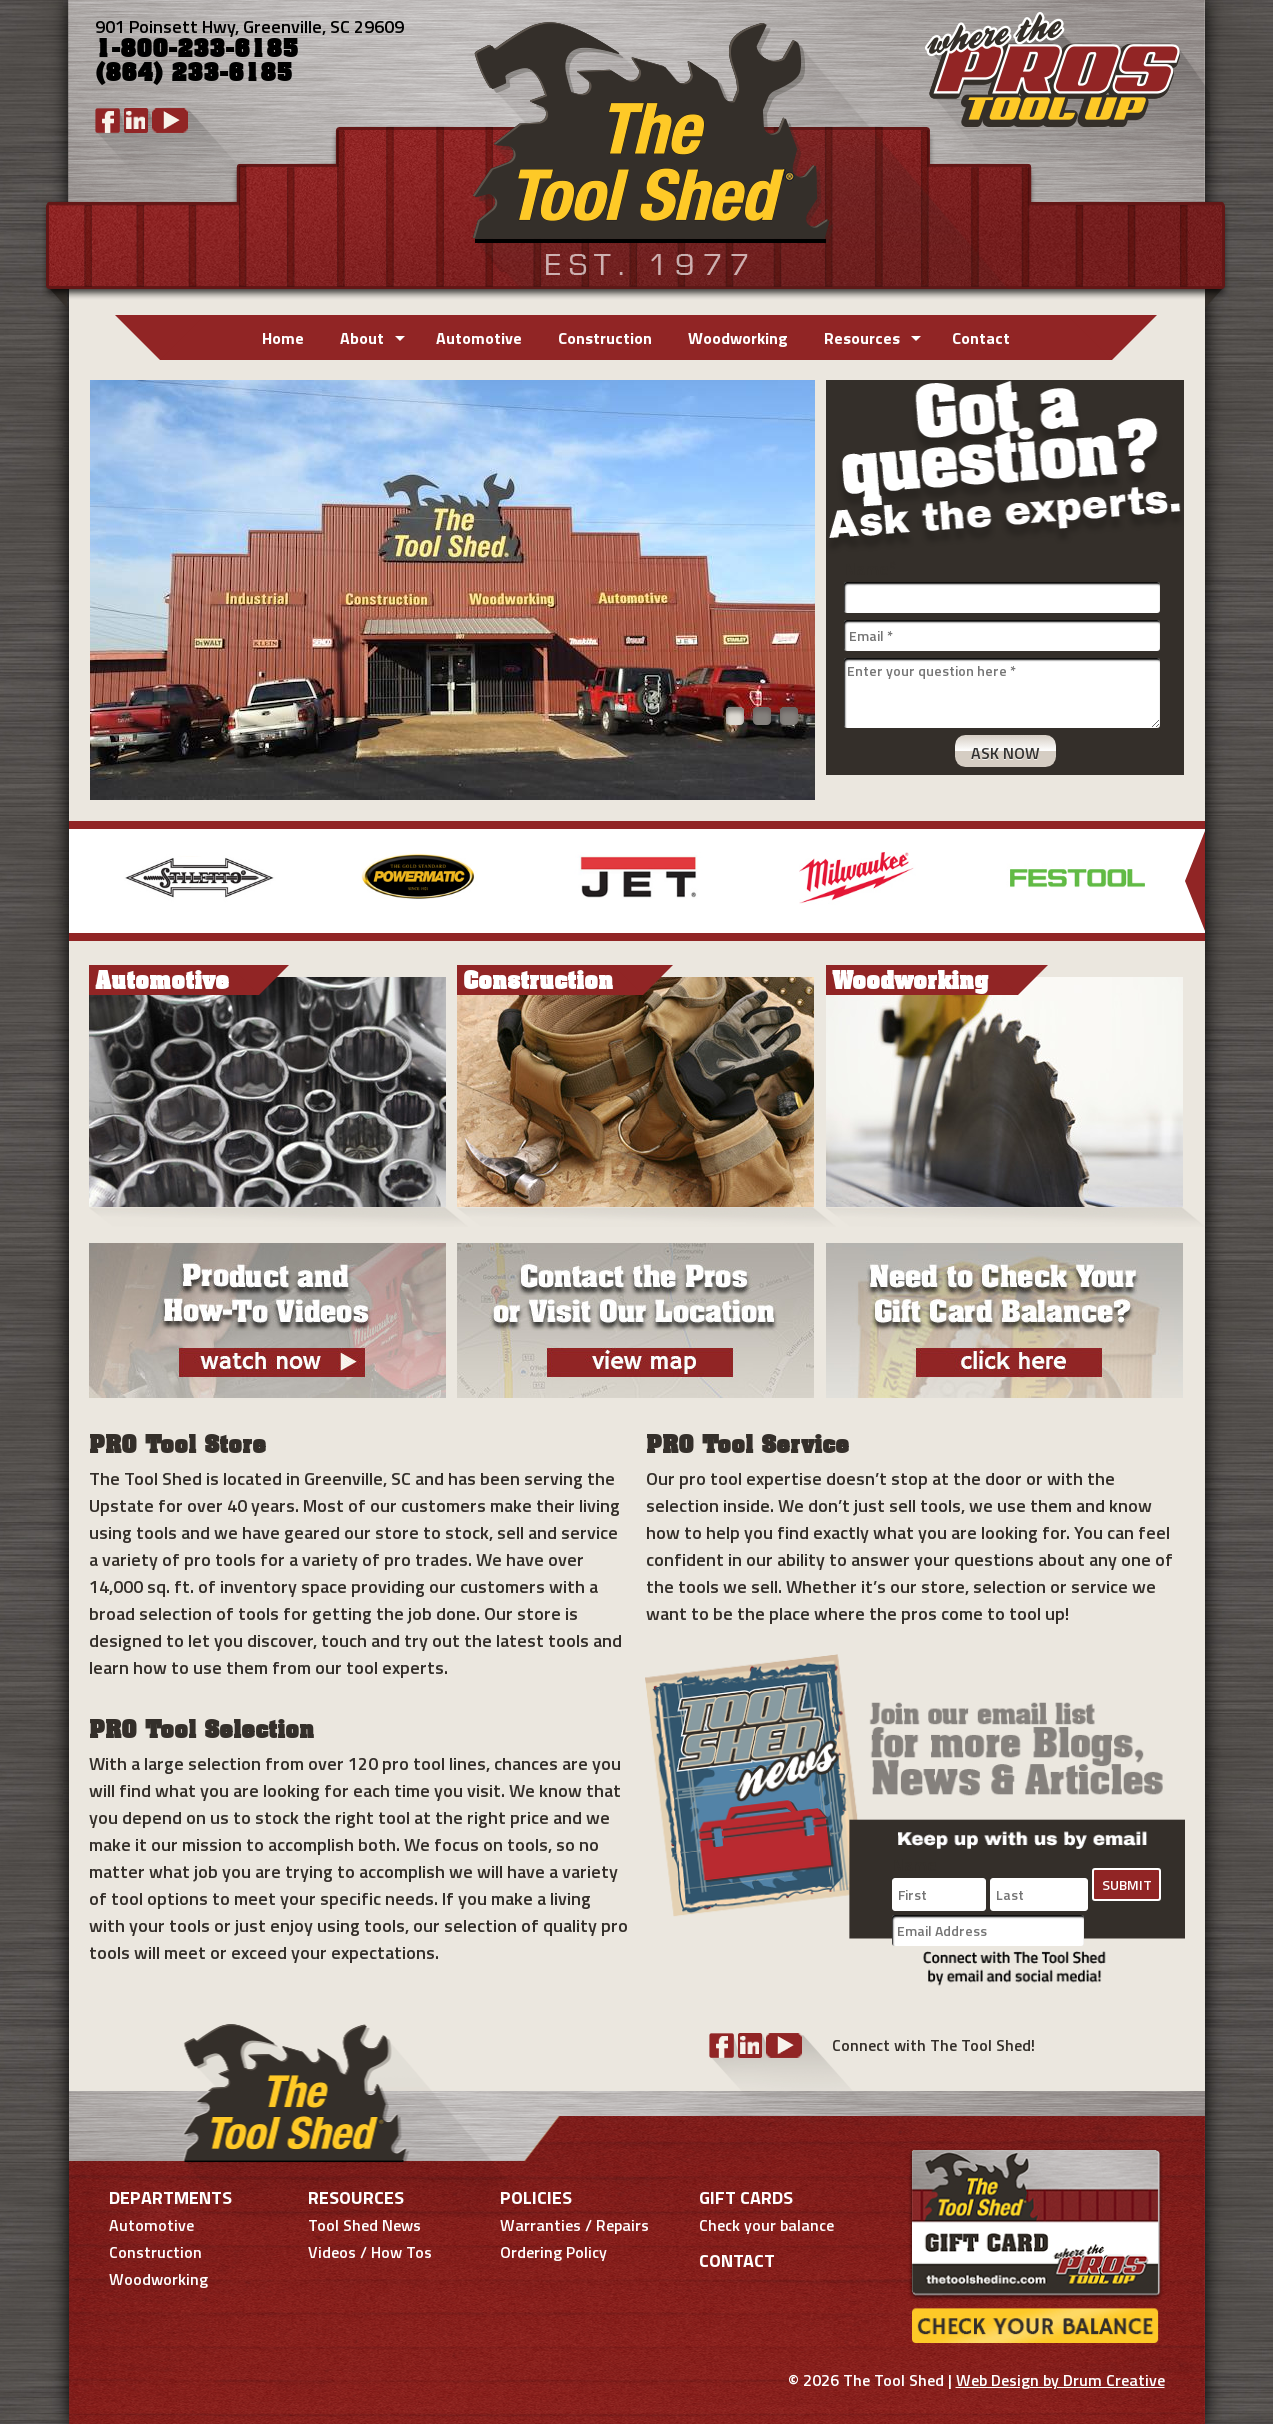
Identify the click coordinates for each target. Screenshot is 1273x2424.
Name (870, 568)
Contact (981, 338)
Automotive (479, 338)
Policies (536, 2197)
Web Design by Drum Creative (1060, 2380)
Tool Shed (649, 144)
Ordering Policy (553, 2252)
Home (283, 338)
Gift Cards (746, 2197)
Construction (605, 338)
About (362, 338)
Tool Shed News (364, 2225)
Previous (79, 881)
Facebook (107, 120)
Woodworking (738, 338)
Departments (170, 2197)
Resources (862, 338)
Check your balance (766, 2225)
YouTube (170, 120)
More (1195, 881)
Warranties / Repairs (574, 2225)
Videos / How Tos (370, 2252)
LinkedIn (136, 120)
